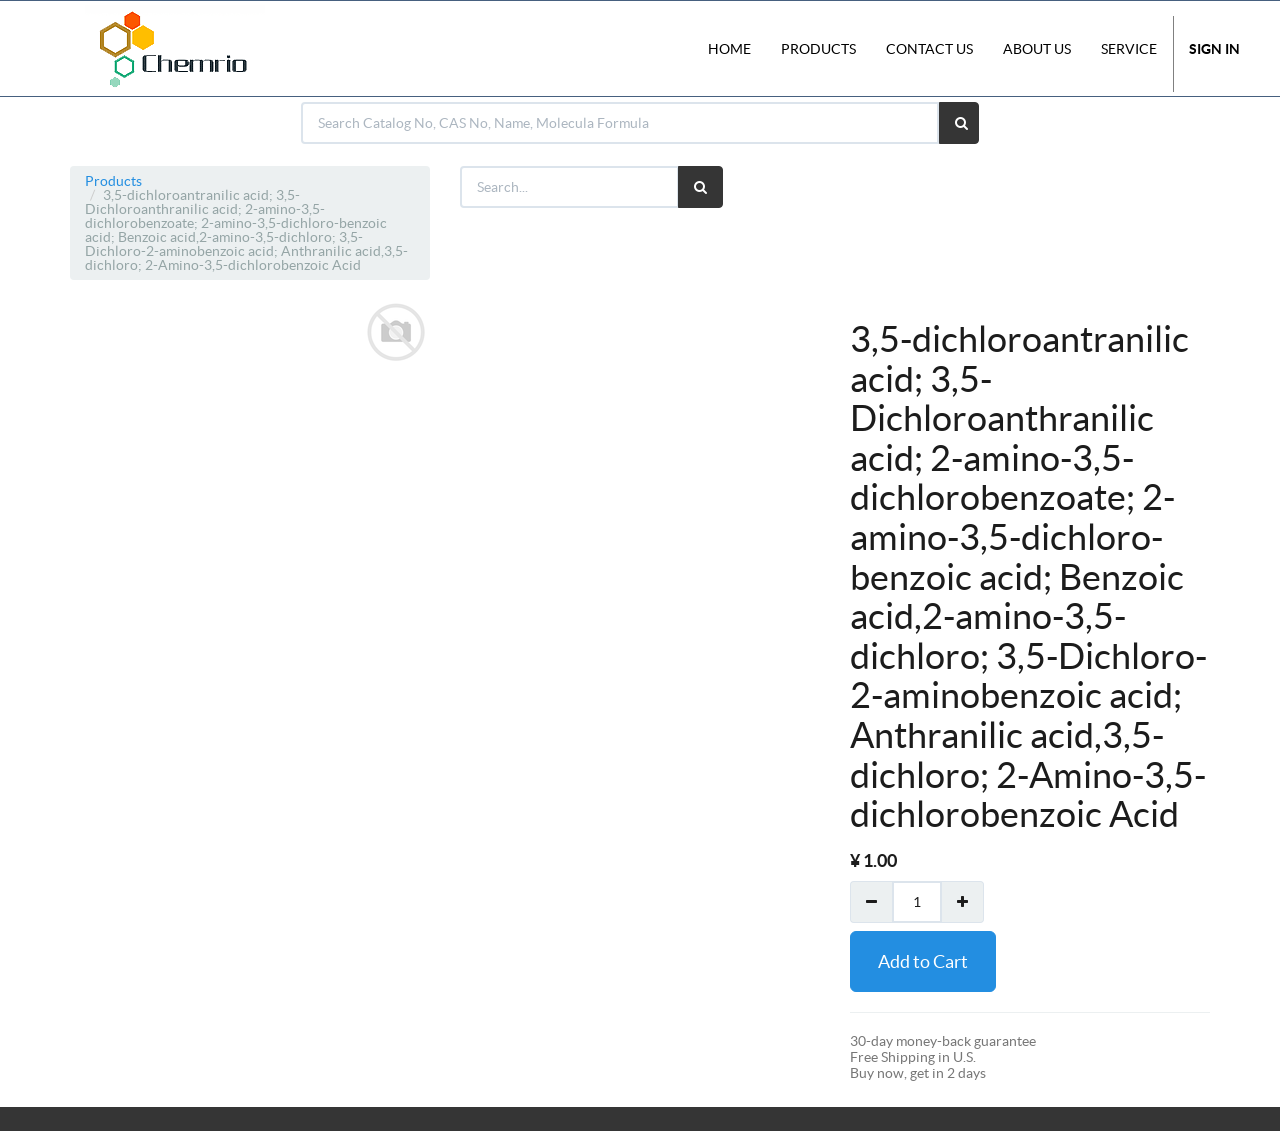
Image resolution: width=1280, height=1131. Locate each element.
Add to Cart (923, 961)
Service (1129, 49)
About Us (1037, 49)
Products (113, 181)
